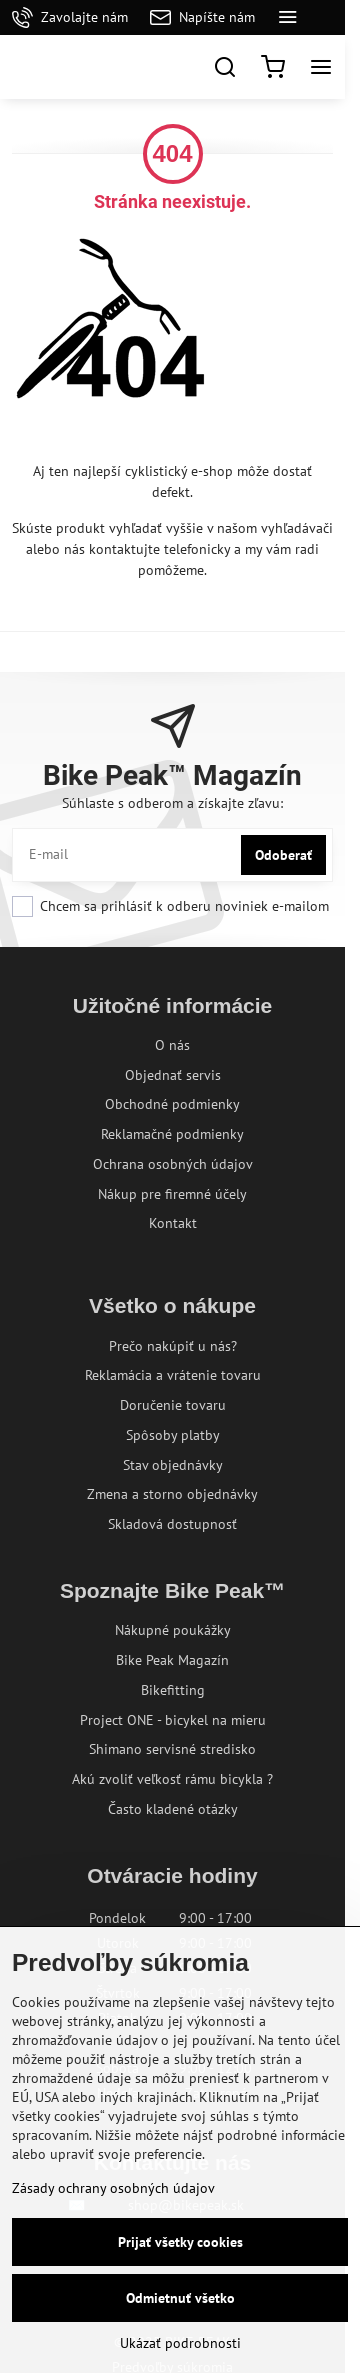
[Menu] (321, 67)
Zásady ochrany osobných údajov (113, 2188)
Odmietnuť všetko (180, 2298)
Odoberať (283, 855)
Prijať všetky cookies (180, 2242)
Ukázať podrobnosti (180, 2343)
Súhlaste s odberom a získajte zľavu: (172, 803)
